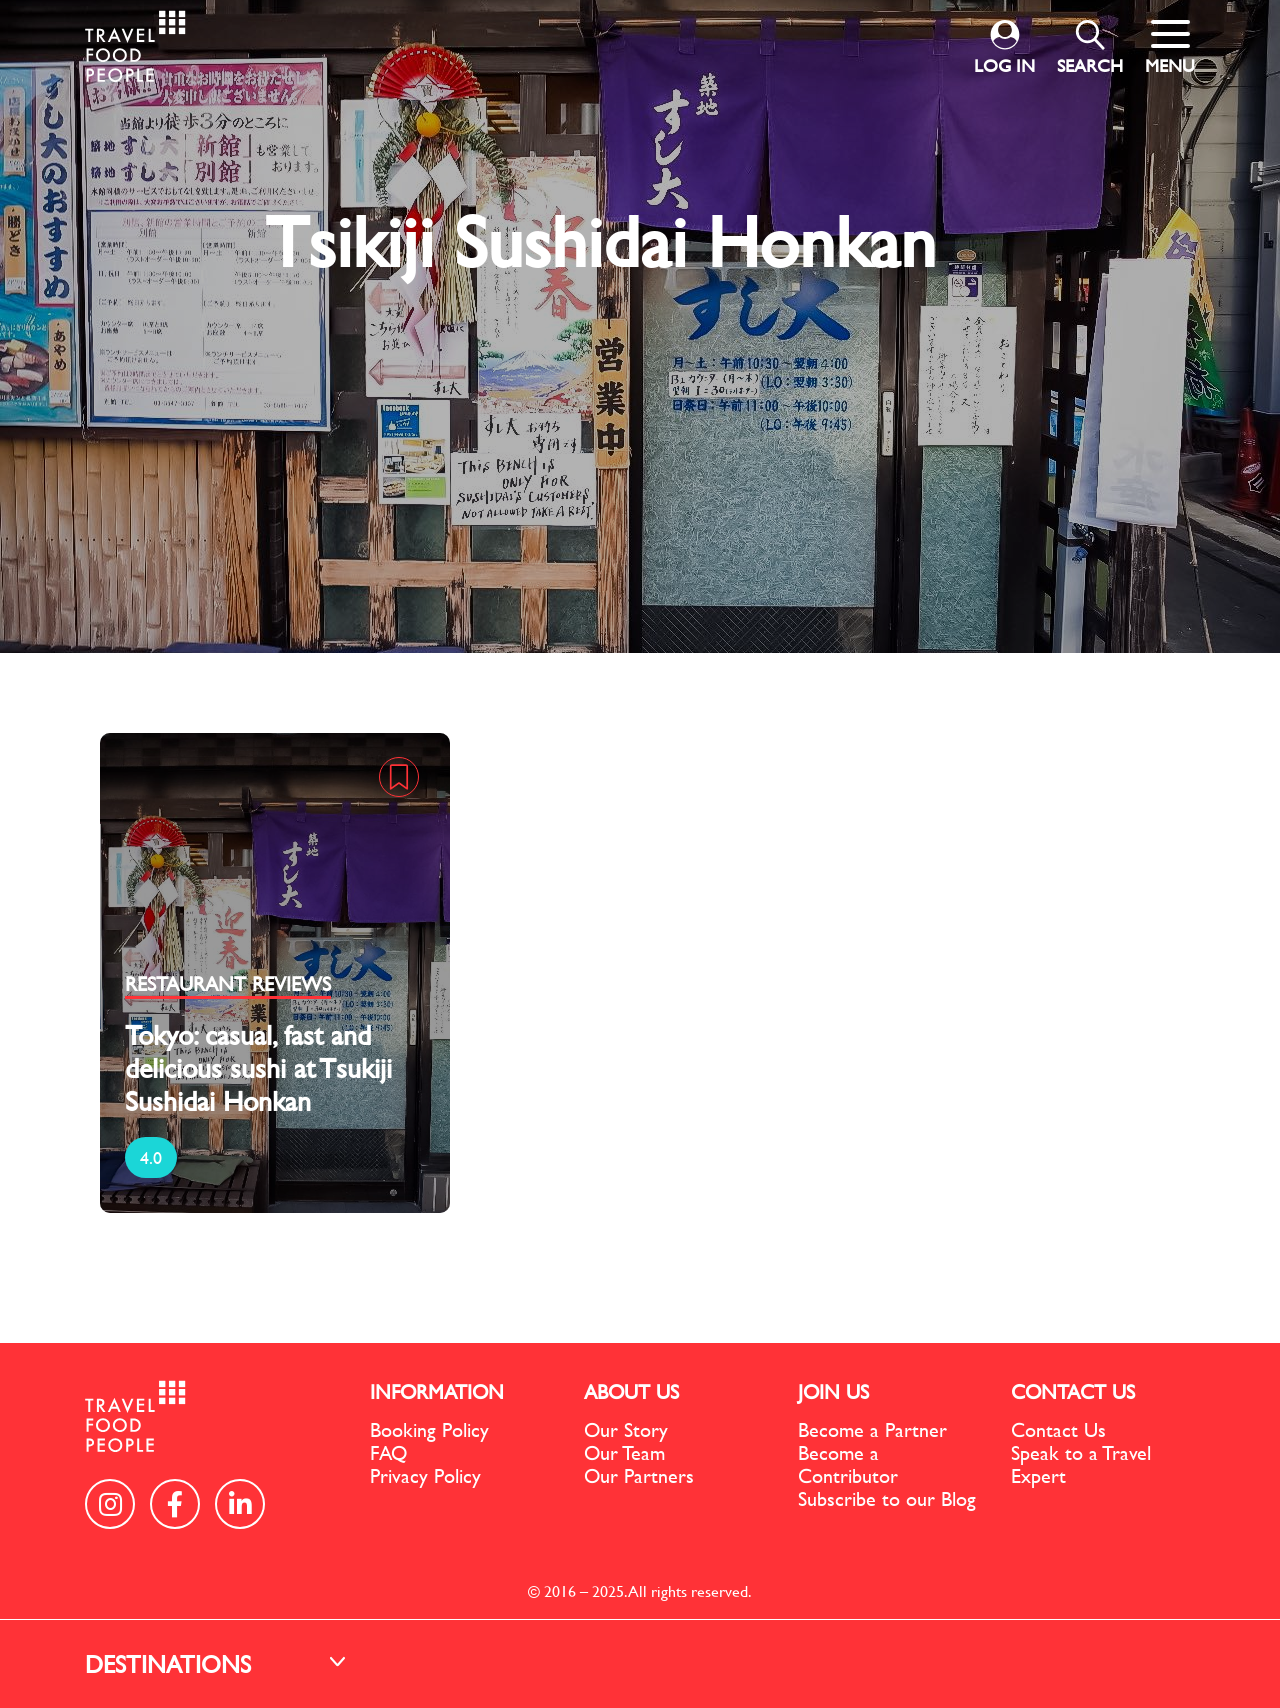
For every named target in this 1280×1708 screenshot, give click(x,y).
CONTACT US (1073, 1391)
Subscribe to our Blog (887, 1498)
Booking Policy (429, 1429)
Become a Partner (872, 1429)
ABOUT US (631, 1391)
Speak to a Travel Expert (1081, 1464)
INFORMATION (437, 1391)
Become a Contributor (848, 1464)
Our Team (624, 1452)
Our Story (626, 1429)
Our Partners (639, 1475)
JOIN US (833, 1391)
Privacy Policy (425, 1475)
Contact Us (1058, 1429)
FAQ (388, 1452)
